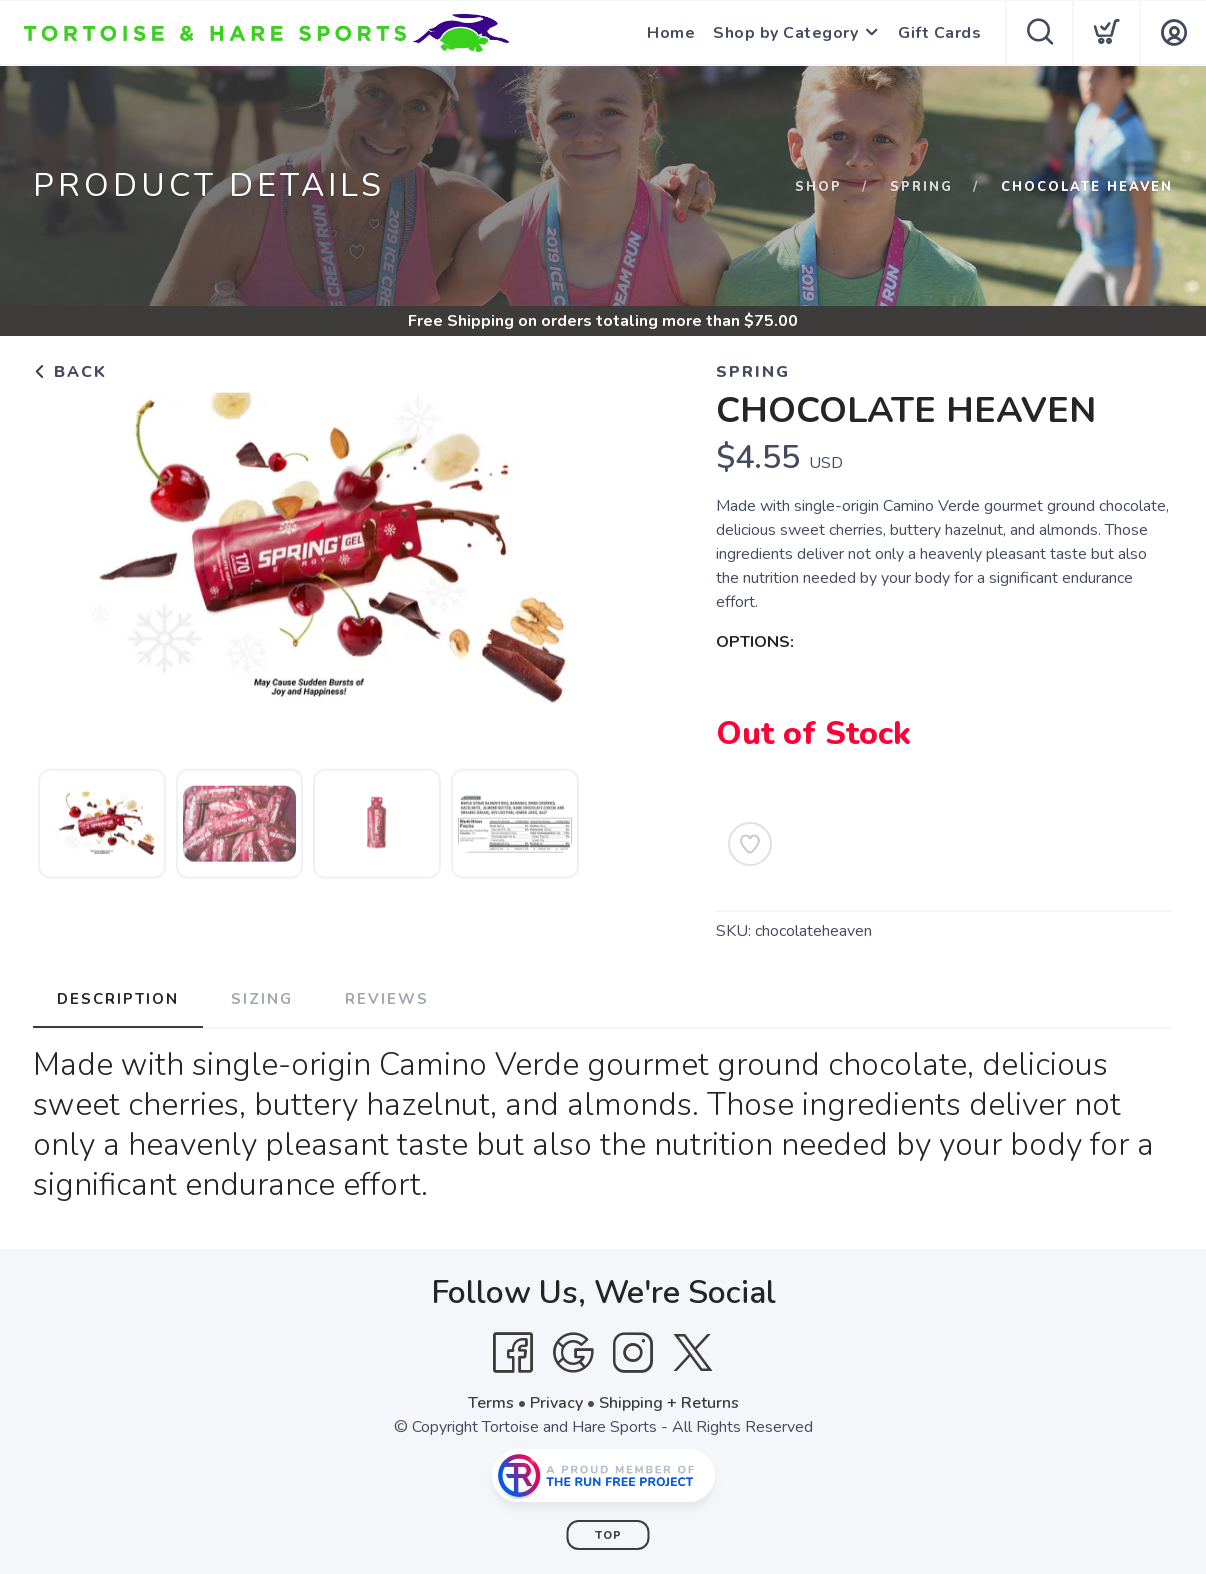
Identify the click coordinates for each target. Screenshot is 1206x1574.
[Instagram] (633, 1353)
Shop (818, 187)
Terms (491, 1403)
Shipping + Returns (669, 1403)
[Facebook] (513, 1353)
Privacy (556, 1403)
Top (608, 1535)
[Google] (573, 1353)
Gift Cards (939, 33)
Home (671, 33)
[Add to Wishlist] (750, 844)
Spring (921, 187)
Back (70, 372)
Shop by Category (785, 33)
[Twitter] (693, 1353)
